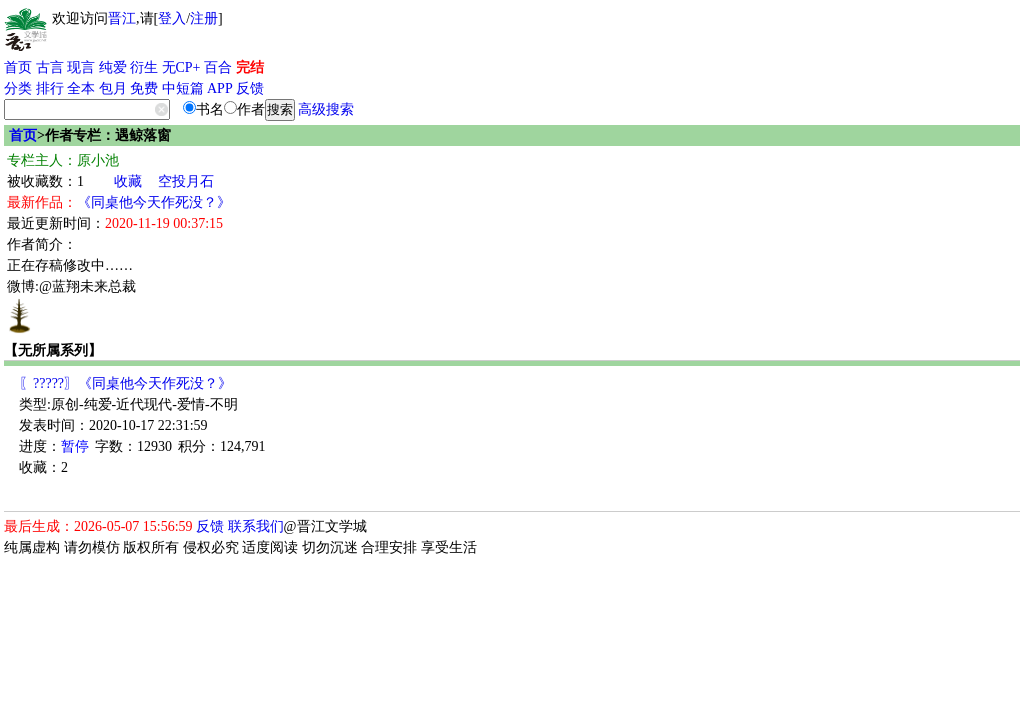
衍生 (144, 67)
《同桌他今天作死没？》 (154, 202)
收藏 (128, 181)
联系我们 (256, 526)
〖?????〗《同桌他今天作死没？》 (125, 383)
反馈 (250, 88)
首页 (18, 67)
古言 (50, 67)
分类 (18, 88)
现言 (81, 67)
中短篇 (183, 88)
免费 (144, 88)
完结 (250, 67)
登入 (172, 18)
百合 (218, 67)
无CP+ (181, 67)
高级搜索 (326, 109)
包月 (113, 88)
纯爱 (113, 67)
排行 (50, 88)
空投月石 (186, 181)
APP (220, 88)
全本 (81, 88)
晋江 (122, 18)
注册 (204, 18)
